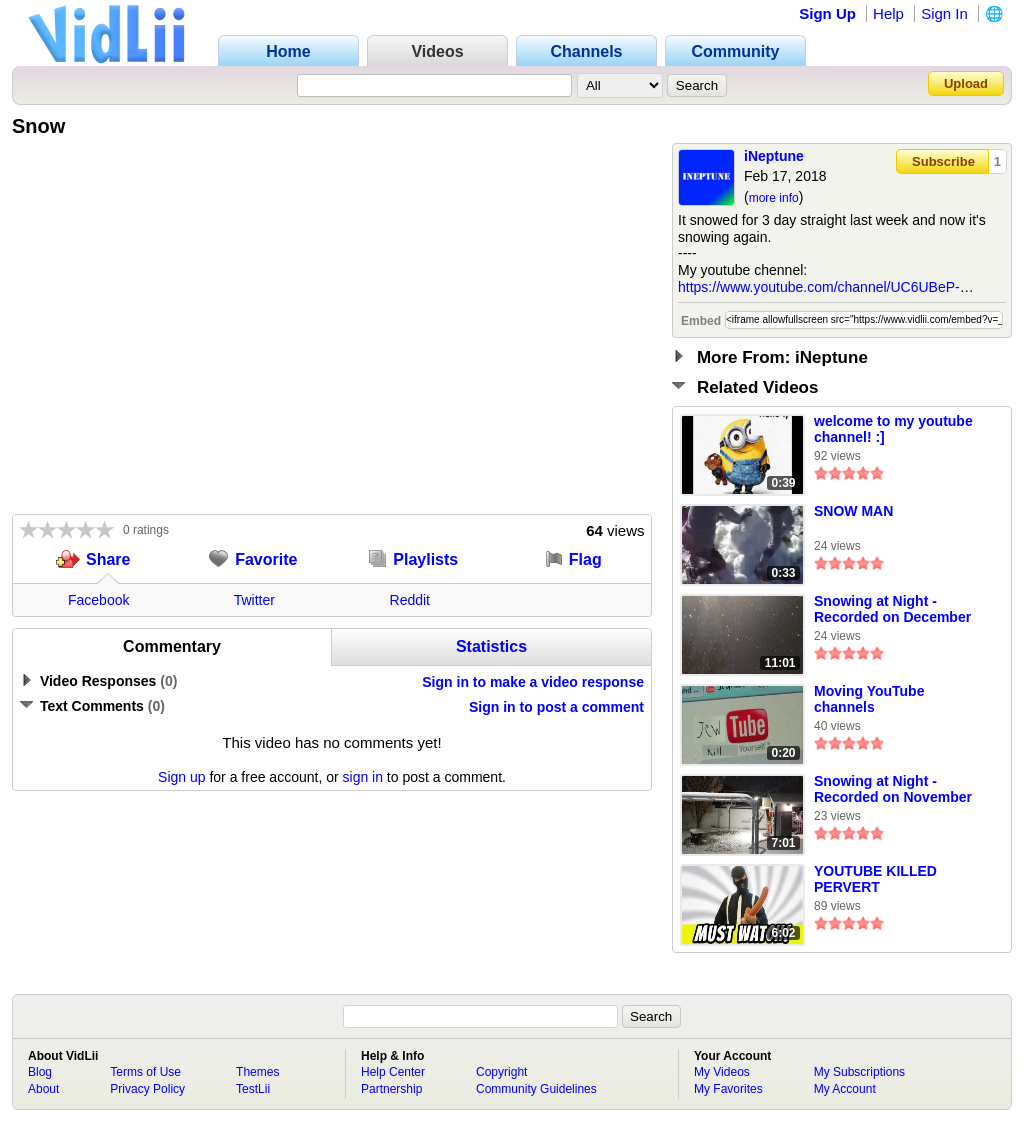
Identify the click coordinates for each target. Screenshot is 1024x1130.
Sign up (181, 777)
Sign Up (827, 13)
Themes (257, 1072)
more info (774, 198)
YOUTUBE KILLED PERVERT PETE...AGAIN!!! (875, 880)
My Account (845, 1089)
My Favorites (728, 1089)
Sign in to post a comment (556, 707)
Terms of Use (145, 1072)
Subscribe (943, 161)
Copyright (501, 1072)
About (43, 1089)
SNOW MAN (853, 511)
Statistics (491, 646)
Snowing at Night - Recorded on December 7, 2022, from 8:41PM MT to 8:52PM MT (895, 610)
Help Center (393, 1072)
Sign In (944, 13)
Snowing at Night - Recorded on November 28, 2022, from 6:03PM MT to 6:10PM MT (893, 790)
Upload (966, 83)
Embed (701, 321)
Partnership (391, 1089)
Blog (40, 1072)
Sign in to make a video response (533, 682)
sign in (363, 777)
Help (888, 13)
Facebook (98, 600)
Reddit (410, 600)
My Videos (722, 1072)
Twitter (254, 600)
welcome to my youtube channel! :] (893, 429)
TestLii (253, 1089)
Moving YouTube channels (869, 699)
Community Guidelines (536, 1089)
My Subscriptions (859, 1072)
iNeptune (774, 156)
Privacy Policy (147, 1089)
